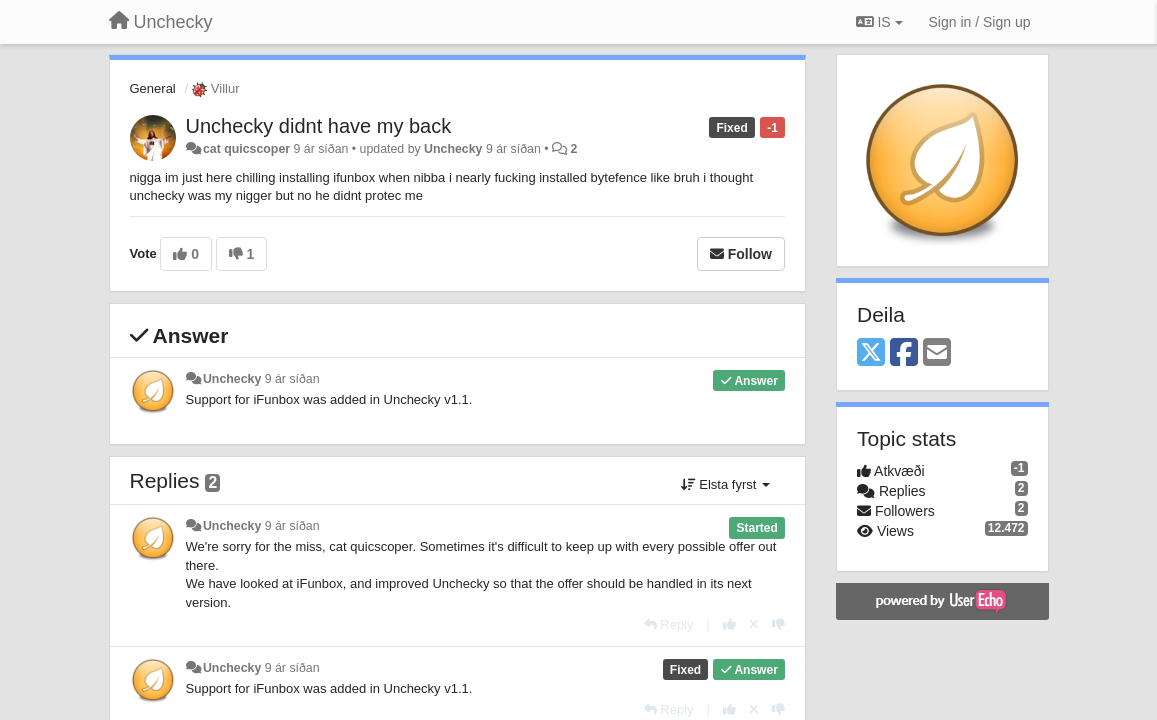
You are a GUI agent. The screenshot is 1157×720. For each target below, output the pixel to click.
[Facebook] (904, 353)
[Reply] (669, 624)
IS (879, 22)
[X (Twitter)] (871, 353)
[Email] (937, 353)
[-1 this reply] (778, 624)
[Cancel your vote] (754, 624)
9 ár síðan (292, 379)
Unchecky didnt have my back (319, 126)
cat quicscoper (246, 149)
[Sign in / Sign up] (980, 22)
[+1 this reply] (729, 624)
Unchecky (453, 149)
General (153, 88)
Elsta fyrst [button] (725, 484)
